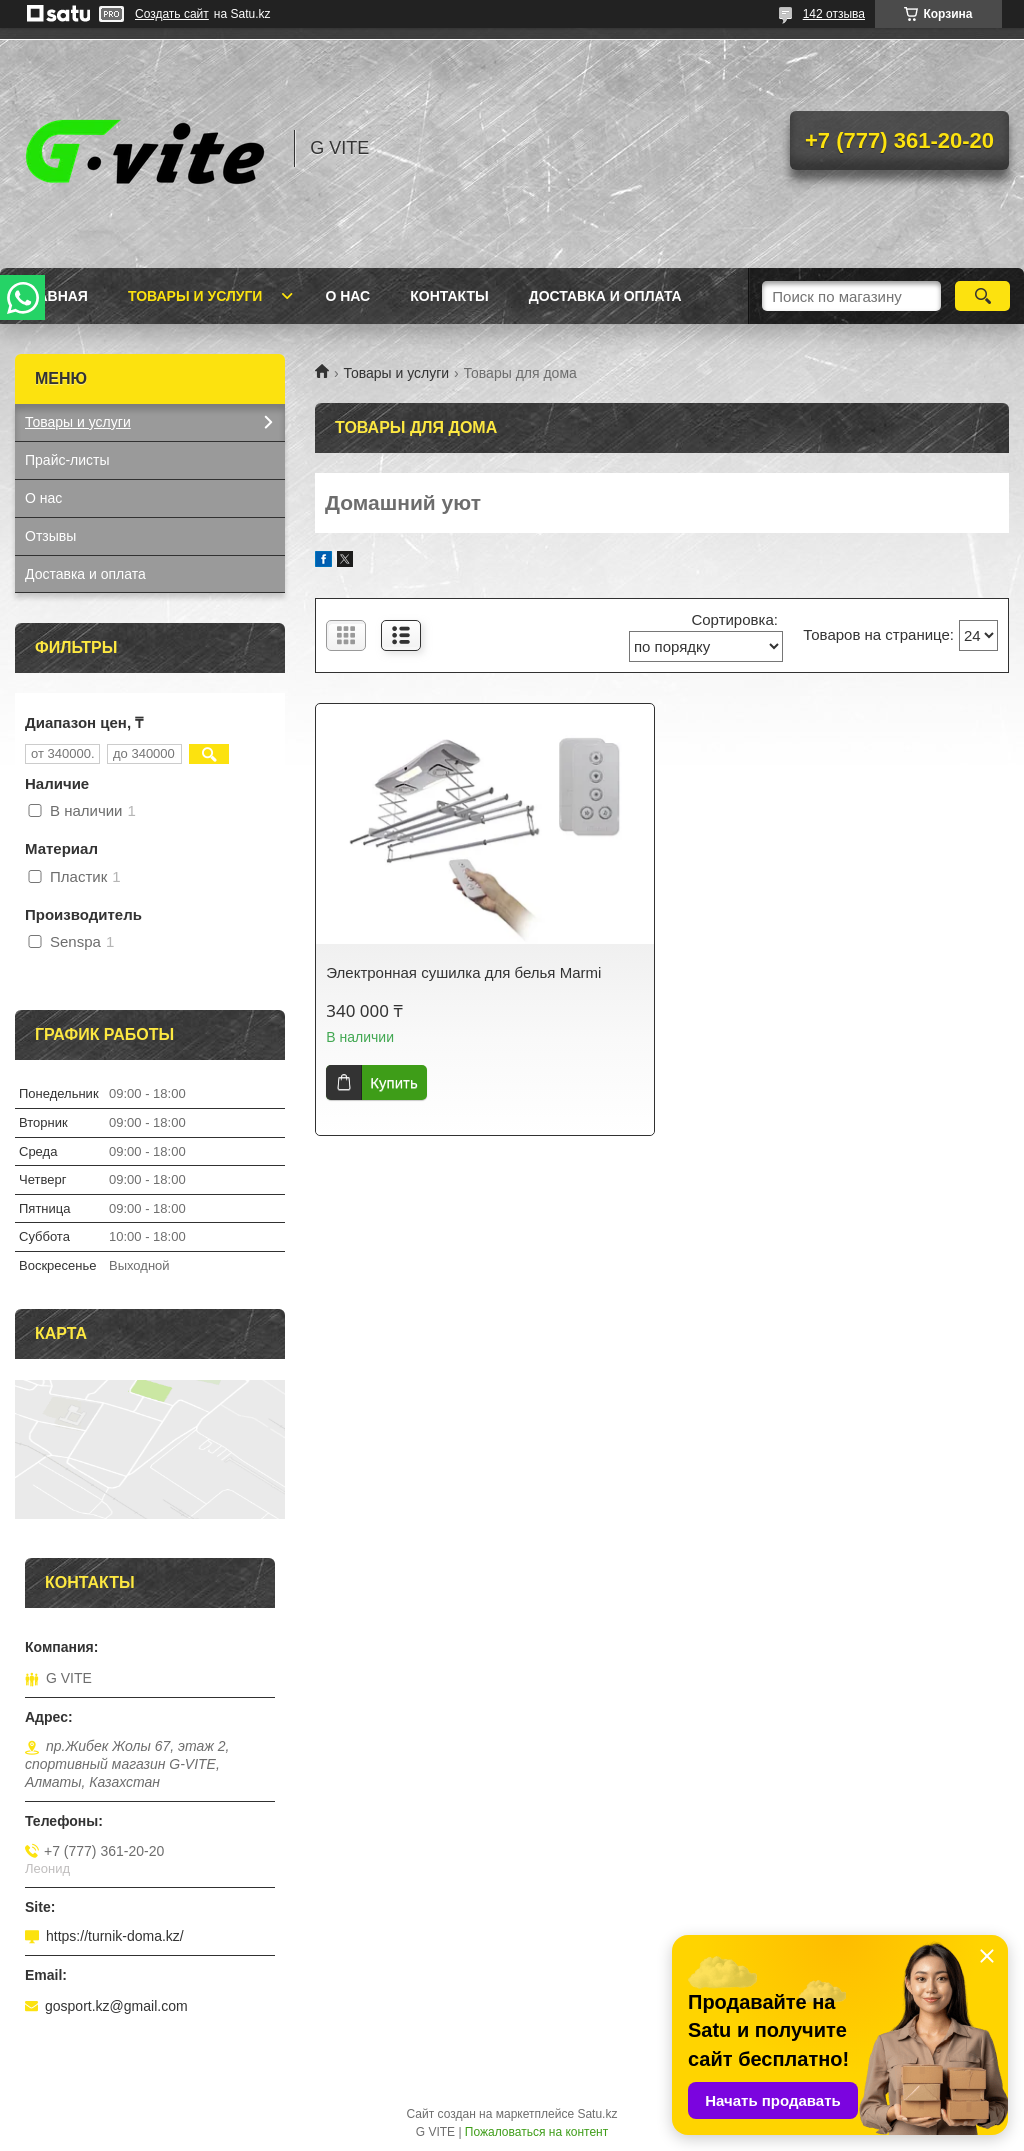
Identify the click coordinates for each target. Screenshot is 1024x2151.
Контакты (449, 296)
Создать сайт (172, 14)
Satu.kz (597, 2114)
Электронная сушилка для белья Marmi (463, 972)
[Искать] (982, 296)
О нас (347, 296)
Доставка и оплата (605, 296)
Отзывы (50, 536)
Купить (393, 1082)
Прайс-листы (67, 460)
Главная (54, 296)
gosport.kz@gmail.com (116, 2006)
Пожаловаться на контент (536, 2132)
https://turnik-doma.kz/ (115, 1936)
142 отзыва (834, 14)
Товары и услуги (195, 296)
